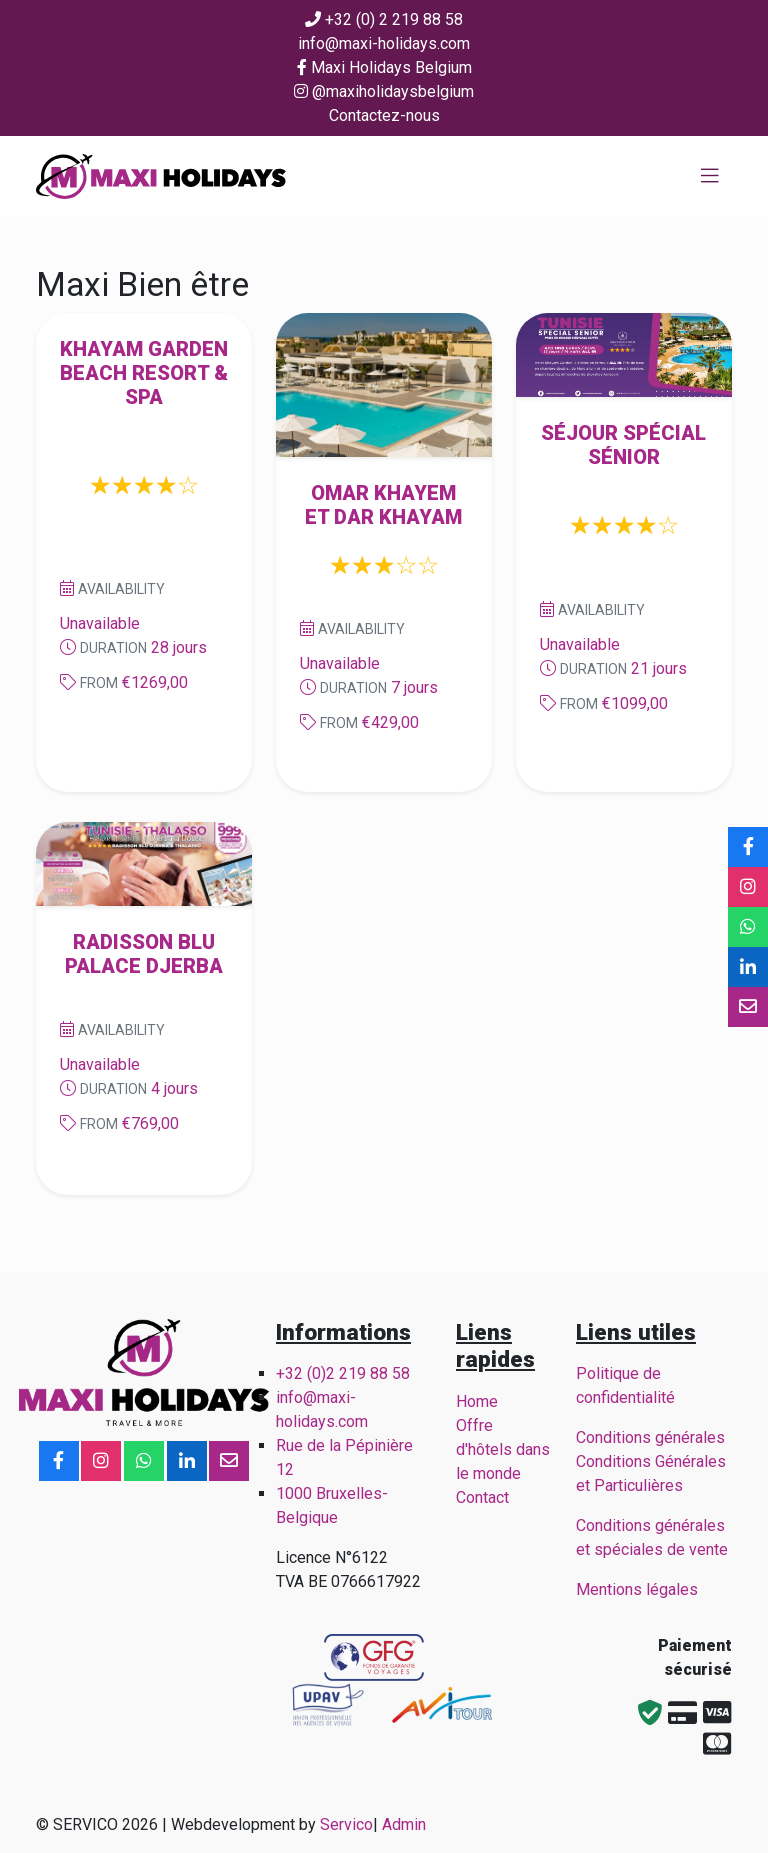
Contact (482, 1497)
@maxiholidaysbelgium (384, 91)
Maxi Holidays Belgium (384, 67)
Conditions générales (650, 1437)
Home (477, 1401)
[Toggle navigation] (710, 176)
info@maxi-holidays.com (384, 43)
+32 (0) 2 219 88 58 (384, 19)
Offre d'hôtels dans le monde (503, 1449)
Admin (404, 1824)
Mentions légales (637, 1589)
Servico (346, 1824)
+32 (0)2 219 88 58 (343, 1373)
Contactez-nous (384, 115)
